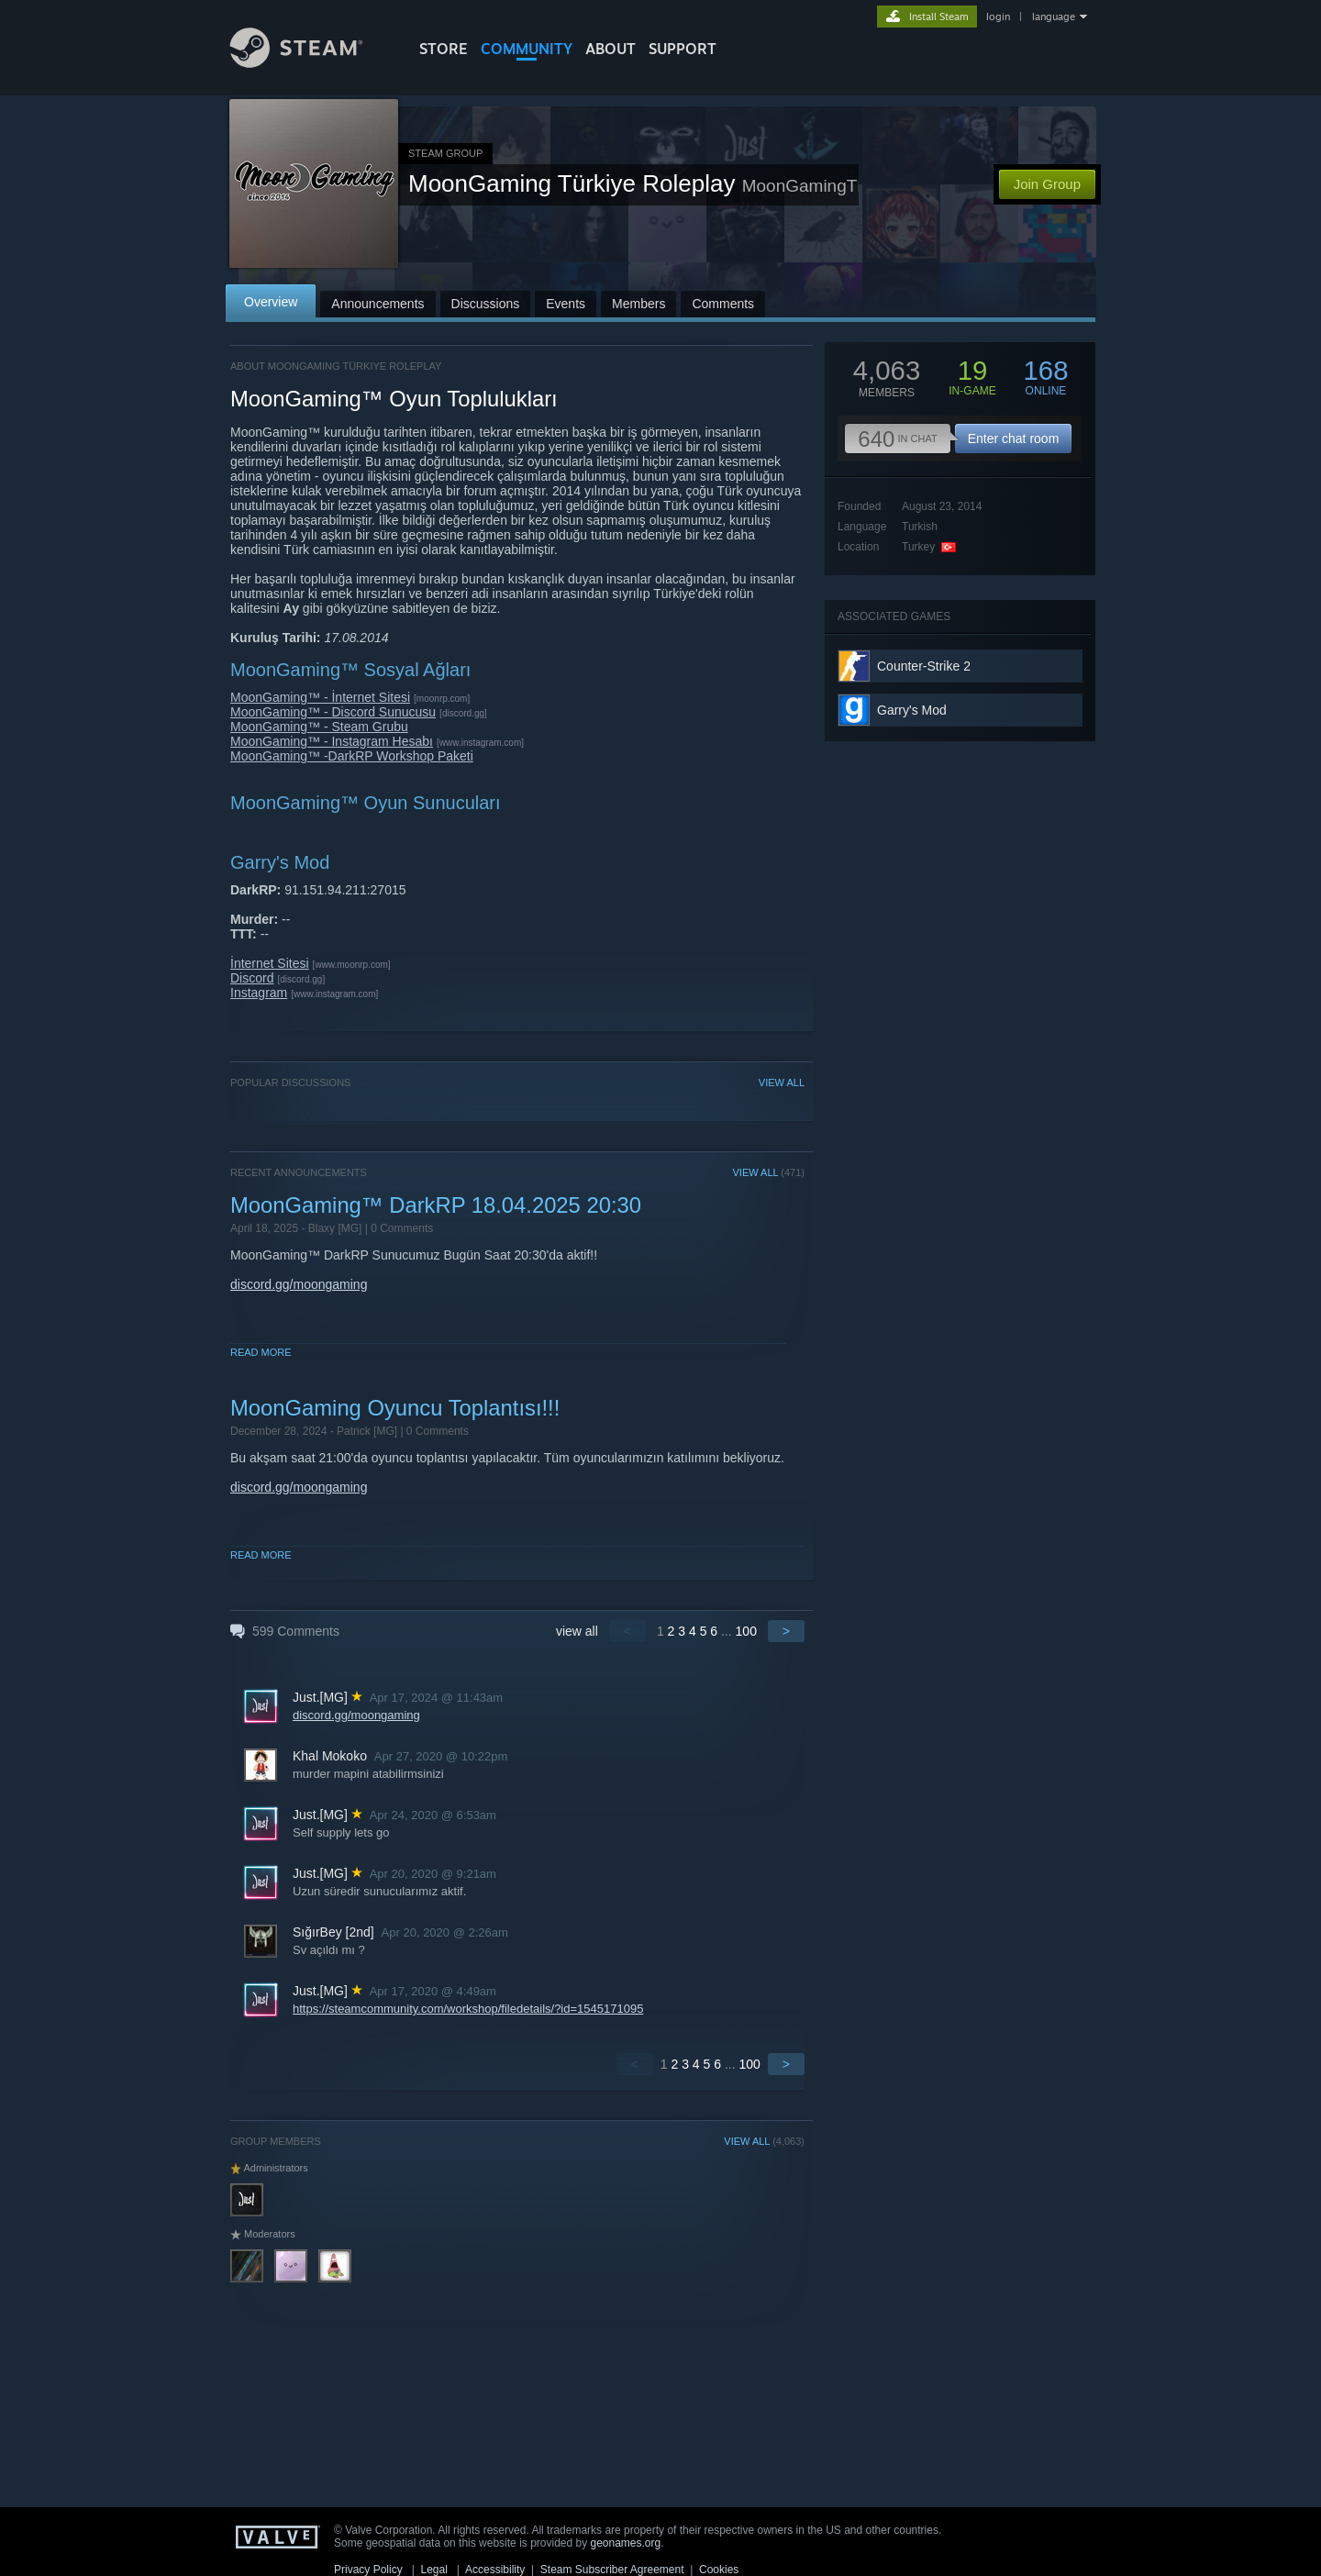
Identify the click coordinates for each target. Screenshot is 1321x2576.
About (610, 48)
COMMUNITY (526, 48)
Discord (251, 978)
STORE (443, 48)
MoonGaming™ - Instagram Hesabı (331, 741)
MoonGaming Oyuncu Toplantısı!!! (395, 1407)
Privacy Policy (368, 2569)
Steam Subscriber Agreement (612, 2569)
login (998, 16)
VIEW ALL (782, 1082)
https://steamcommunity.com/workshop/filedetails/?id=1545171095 (468, 2008)
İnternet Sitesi (269, 963)
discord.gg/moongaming (298, 1284)
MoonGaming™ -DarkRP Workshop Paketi (351, 756)
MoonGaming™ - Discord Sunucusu (333, 712)
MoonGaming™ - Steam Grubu (319, 726)
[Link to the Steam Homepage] (310, 63)
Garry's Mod (912, 710)
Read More (261, 1352)
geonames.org (626, 2543)
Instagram (258, 992)
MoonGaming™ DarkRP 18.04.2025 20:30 (435, 1205)
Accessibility (495, 2569)
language (1053, 16)
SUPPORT (682, 48)
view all (577, 1631)
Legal (433, 2569)
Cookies (718, 2569)
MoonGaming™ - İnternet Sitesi (320, 697)
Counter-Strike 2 (924, 666)
